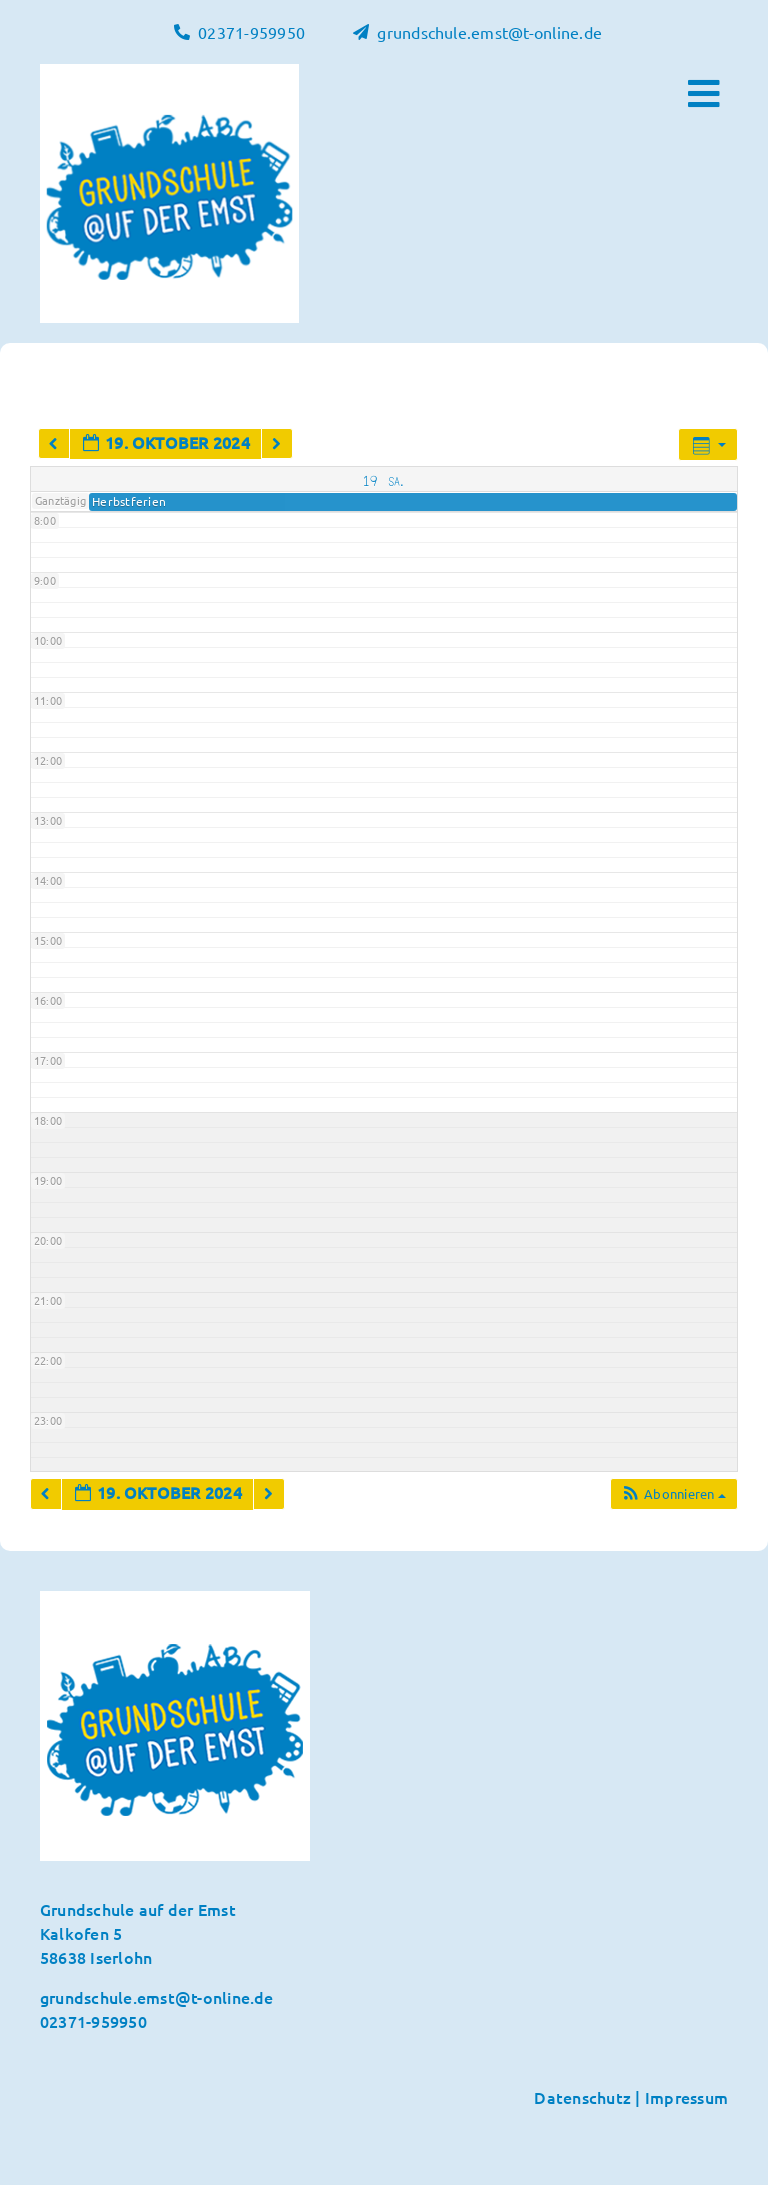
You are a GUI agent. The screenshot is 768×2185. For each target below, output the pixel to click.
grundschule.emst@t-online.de (157, 1997)
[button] (673, 1494)
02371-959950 (93, 2021)
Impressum (686, 2097)
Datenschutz (582, 2097)
